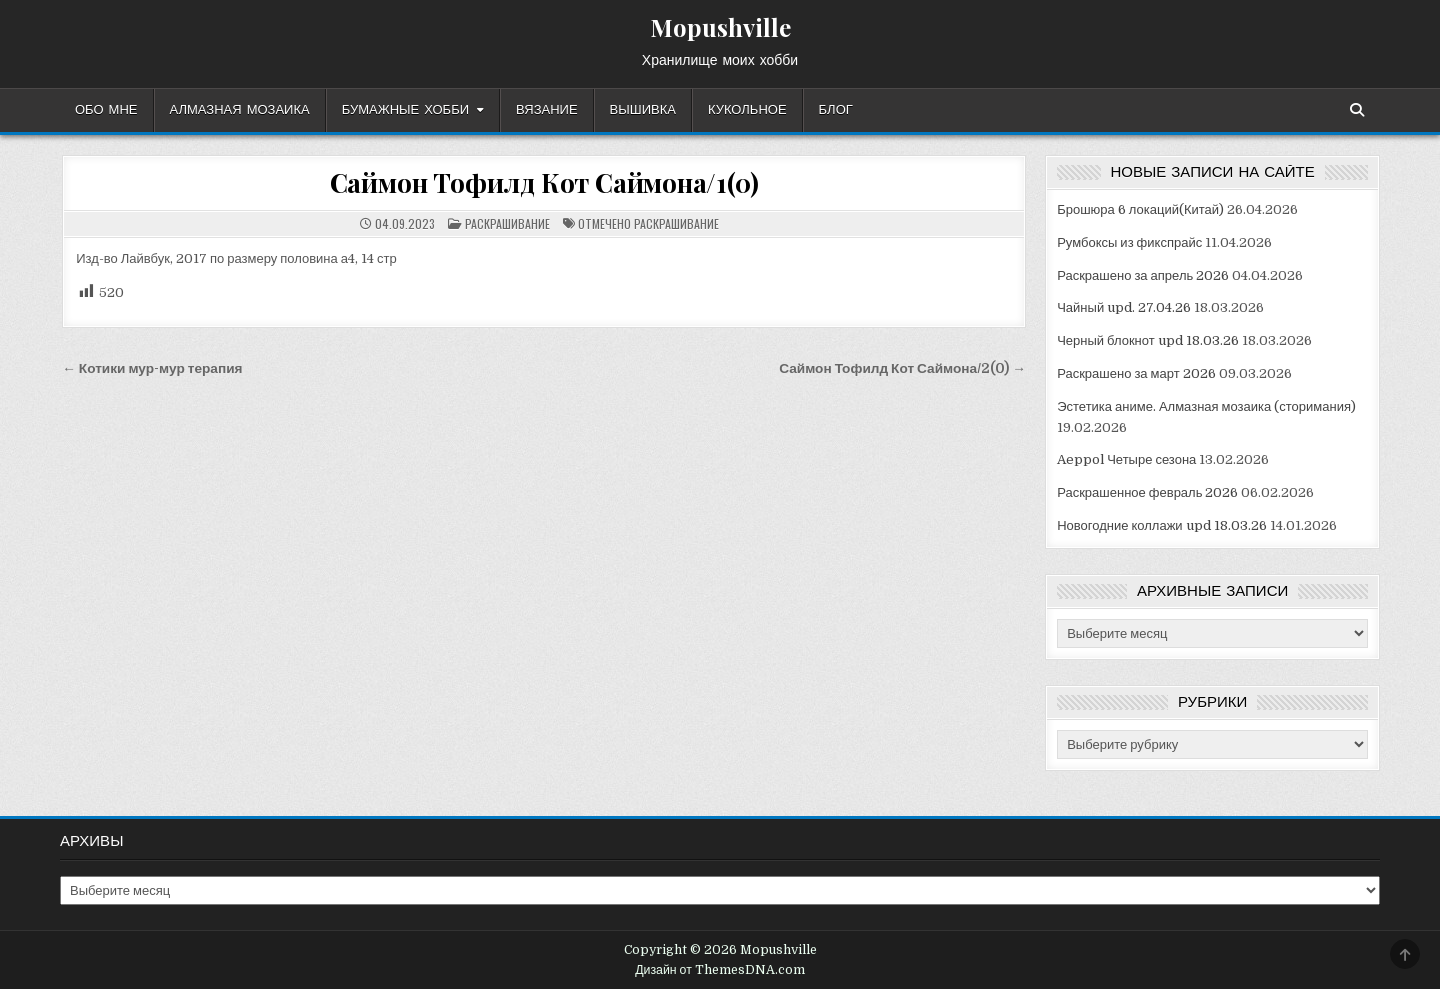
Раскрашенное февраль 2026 (1147, 492)
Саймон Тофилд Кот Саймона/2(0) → (902, 368)
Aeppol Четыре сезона (1126, 459)
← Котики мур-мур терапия (152, 368)
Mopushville (720, 27)
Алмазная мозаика (240, 110)
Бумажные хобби (405, 110)
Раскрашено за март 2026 (1136, 373)
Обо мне (106, 110)
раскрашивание (676, 223)
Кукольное (747, 110)
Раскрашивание (507, 223)
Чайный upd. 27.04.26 (1124, 307)
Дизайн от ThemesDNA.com (720, 970)
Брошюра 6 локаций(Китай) (1140, 209)
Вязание (547, 110)
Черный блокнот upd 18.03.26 (1148, 340)
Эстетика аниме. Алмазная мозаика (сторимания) (1206, 406)
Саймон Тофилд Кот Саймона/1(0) (544, 182)
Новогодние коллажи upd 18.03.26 (1161, 525)
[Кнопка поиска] (1357, 110)
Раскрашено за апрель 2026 (1143, 275)
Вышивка (643, 110)
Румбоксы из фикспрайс (1129, 242)
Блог (836, 110)
